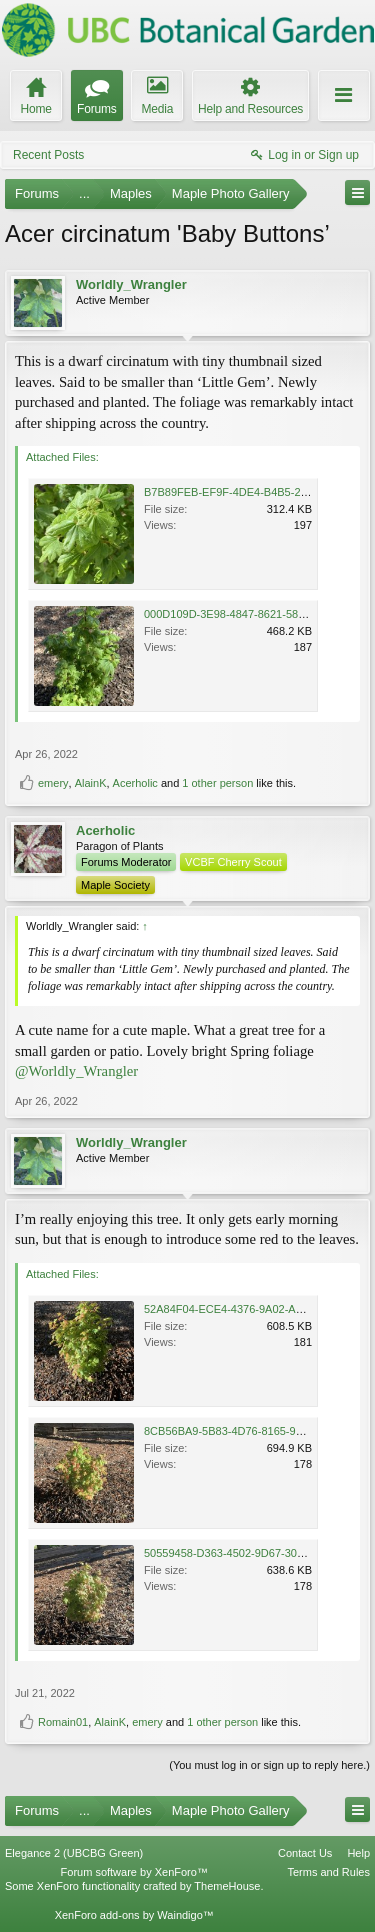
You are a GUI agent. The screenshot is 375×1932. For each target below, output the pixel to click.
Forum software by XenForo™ (134, 1872)
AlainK (91, 783)
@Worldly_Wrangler (76, 1071)
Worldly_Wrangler (131, 284)
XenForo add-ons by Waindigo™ (134, 1915)
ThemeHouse (227, 1886)
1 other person (217, 783)
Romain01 (63, 1722)
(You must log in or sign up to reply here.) (269, 1765)
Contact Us (305, 1853)
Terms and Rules (328, 1872)
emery (53, 783)
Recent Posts (48, 155)
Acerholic (135, 783)
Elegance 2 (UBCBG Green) (74, 1853)
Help (358, 1853)
